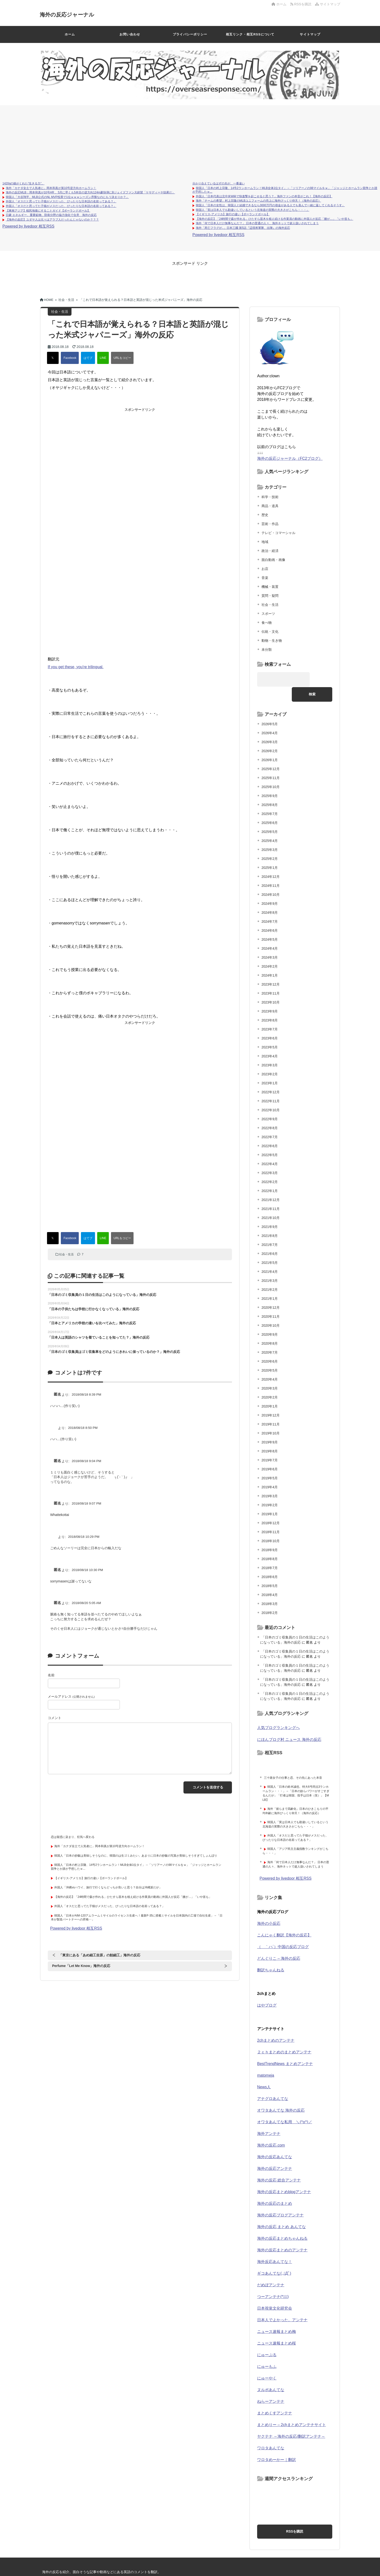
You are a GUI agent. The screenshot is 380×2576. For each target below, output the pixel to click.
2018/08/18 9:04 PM (86, 1461)
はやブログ (267, 1990)
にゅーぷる (267, 2340)
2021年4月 (269, 1257)
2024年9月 (269, 888)
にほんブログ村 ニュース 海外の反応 (289, 1724)
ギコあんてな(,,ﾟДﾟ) (274, 2258)
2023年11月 (270, 978)
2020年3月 (269, 1373)
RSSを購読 (301, 4)
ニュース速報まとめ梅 (276, 2316)
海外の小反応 (268, 1908)
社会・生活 (66, 1254)
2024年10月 (270, 879)
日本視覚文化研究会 (274, 2293)
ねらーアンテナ (270, 2386)
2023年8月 (269, 1005)
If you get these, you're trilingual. (75, 667)
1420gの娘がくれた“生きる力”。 (23, 183)
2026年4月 (269, 718)
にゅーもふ (267, 2351)
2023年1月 (269, 1068)
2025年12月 (270, 754)
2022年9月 (269, 1104)
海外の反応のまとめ (274, 2188)
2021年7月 (269, 1230)
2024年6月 (269, 915)
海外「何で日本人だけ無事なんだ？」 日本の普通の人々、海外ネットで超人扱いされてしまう (257, 223)
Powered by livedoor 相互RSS (28, 226)
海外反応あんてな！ (274, 2247)
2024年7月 (269, 906)
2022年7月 (269, 1122)
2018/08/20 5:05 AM (86, 1603)
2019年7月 (269, 1445)
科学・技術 (269, 497)
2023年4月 (269, 1041)
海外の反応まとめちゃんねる (282, 2223)
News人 (264, 2072)
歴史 (264, 515)
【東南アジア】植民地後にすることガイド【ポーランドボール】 (48, 210)
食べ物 (266, 623)
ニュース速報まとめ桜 (276, 2328)
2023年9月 (269, 996)
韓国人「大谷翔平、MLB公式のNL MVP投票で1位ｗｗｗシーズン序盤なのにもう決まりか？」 (67, 197)
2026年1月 (269, 745)
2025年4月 (269, 826)
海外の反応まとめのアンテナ (282, 2235)
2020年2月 (269, 1382)
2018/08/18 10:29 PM (83, 1537)
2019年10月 (270, 1418)
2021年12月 (270, 1185)
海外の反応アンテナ (274, 2153)
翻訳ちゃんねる (270, 1955)
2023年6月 (269, 1023)
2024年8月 (269, 897)
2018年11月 (270, 1517)
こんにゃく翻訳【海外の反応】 (284, 1920)
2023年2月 (269, 1059)
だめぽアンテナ (270, 2270)
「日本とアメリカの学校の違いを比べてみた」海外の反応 (92, 1323)
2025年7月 (269, 799)
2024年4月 (269, 933)
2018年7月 (269, 1553)
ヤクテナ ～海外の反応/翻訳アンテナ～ (291, 2421)
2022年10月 (270, 1095)
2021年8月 (269, 1221)
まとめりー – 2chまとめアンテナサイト (291, 2410)
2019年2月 (269, 1490)
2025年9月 (269, 781)
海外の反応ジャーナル (72, 14)
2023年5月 (269, 1032)
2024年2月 (269, 951)
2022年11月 (270, 1086)
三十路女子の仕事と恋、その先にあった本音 (293, 1762)
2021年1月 (269, 1283)
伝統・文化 (269, 632)
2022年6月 (269, 1131)
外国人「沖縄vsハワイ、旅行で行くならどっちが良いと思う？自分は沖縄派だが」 (108, 1887)
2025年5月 (269, 817)
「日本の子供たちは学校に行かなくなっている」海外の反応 (93, 1309)
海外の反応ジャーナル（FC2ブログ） (290, 458)
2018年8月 (269, 1544)
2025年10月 (270, 772)
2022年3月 (269, 1158)
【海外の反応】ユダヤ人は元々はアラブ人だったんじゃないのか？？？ (52, 219)
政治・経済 (269, 551)
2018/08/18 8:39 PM (86, 1394)
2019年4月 (269, 1472)
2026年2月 (269, 736)
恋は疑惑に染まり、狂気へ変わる (73, 1837)
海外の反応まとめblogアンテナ (284, 2177)
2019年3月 (269, 1481)
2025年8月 (269, 790)
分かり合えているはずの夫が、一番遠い (218, 183)
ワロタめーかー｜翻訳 (276, 2445)
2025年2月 (269, 844)
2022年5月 (269, 1140)
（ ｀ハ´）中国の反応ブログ (283, 1932)
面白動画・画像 (273, 560)
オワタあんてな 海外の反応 (281, 2095)
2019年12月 (270, 1400)
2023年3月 (269, 1050)
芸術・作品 (269, 524)
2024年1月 (269, 960)
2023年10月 (270, 987)
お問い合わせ (129, 34)
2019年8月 (269, 1436)
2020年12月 (270, 1292)
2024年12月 (270, 862)
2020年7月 (269, 1337)
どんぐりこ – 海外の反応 (278, 1943)
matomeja (265, 2060)
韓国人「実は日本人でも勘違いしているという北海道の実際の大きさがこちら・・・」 (252, 210)
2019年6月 (269, 1454)
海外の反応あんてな (274, 2142)
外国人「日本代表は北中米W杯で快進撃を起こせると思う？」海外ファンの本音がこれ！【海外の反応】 (264, 196)
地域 (264, 542)
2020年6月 (269, 1346)
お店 (264, 569)
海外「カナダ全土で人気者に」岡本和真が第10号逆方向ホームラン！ (51, 188)
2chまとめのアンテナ (275, 2025)
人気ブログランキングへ (278, 1713)
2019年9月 (269, 1427)
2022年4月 (269, 1149)
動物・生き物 (271, 640)
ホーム (278, 4)
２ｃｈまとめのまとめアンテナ (284, 2037)
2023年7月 (269, 1014)
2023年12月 (270, 969)
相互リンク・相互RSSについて (250, 34)
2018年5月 (269, 1571)
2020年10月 (270, 1310)
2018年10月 (270, 1526)
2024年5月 (269, 924)
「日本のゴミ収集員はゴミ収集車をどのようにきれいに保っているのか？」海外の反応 (114, 1352)
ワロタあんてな (270, 2433)
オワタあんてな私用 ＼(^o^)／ (284, 2107)
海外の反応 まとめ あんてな (281, 2212)
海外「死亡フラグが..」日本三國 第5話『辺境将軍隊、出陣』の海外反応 (243, 228)
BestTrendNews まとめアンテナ (285, 2049)
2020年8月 (269, 1328)
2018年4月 (269, 1580)
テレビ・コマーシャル (278, 533)
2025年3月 (269, 835)
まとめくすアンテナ (274, 2398)
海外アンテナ (268, 2118)
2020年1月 (269, 1391)
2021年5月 (269, 1248)
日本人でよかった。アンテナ (282, 2305)
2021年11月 (270, 1194)
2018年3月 (269, 1589)
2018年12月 (270, 1508)
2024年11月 (270, 870)
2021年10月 (270, 1203)
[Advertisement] (190, 142)
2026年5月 (269, 709)
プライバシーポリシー (190, 34)
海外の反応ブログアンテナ (280, 2200)
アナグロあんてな (272, 2084)
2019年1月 (269, 1499)
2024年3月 (269, 942)
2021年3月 (269, 1265)
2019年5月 (269, 1463)
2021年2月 (269, 1274)
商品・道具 (269, 506)
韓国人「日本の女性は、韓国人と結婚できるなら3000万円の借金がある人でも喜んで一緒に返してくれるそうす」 (270, 205)
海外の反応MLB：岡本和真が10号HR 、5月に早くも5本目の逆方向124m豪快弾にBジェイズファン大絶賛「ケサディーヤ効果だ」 (90, 192)
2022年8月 (269, 1113)
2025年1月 (269, 853)
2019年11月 (270, 1409)
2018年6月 (269, 1562)
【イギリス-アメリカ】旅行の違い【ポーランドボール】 (232, 214)
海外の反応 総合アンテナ (279, 2165)
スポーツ (268, 614)
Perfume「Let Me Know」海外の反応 (80, 1966)
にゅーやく (267, 2363)
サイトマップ (327, 4)
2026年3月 (269, 727)
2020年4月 (269, 1364)
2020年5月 (269, 1355)
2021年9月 (269, 1212)
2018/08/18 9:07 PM (86, 1503)
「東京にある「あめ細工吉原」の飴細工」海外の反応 (97, 1955)
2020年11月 (270, 1301)
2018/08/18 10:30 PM (87, 1570)
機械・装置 (269, 587)
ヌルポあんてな (270, 2375)
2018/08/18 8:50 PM (83, 1428)
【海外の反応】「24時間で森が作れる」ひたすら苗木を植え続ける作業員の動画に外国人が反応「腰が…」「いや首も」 (274, 219)
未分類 (266, 649)
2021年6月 (269, 1239)
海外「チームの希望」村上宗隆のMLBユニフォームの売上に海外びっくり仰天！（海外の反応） (258, 200)
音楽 (264, 578)
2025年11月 (270, 763)
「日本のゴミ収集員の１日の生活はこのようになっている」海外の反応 (102, 1295)
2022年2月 (269, 1167)
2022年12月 (270, 1077)
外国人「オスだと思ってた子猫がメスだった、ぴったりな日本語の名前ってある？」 (61, 201)
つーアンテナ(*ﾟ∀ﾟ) (273, 2282)
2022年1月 (269, 1176)
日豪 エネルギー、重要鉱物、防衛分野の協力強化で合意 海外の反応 (51, 215)
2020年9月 (269, 1319)
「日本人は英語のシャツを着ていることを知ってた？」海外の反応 (99, 1337)
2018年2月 (269, 1598)
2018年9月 (269, 1535)
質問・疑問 (269, 596)
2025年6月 (269, 808)
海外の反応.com (271, 2130)
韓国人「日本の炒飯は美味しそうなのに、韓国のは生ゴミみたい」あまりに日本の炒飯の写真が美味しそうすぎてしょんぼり (135, 1855)
